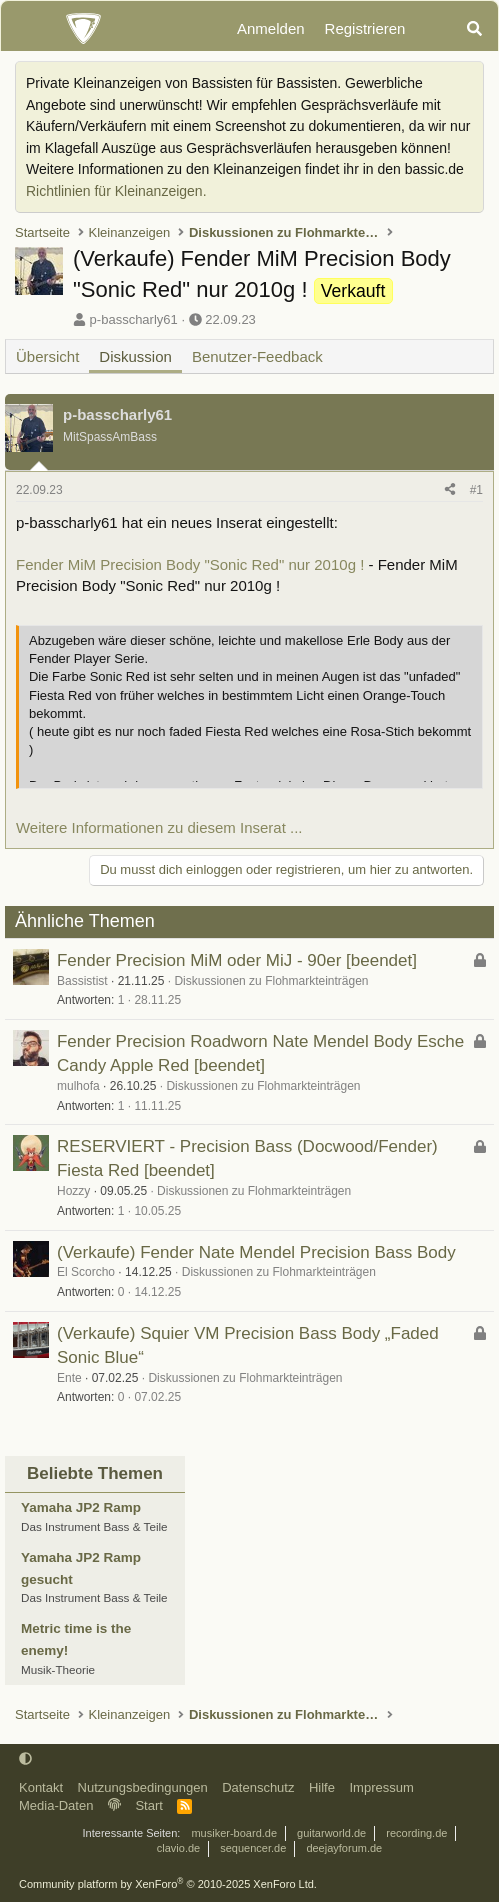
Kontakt (41, 1787)
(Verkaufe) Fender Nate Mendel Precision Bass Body (256, 1252)
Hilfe (322, 1787)
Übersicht (47, 356)
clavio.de (178, 1848)
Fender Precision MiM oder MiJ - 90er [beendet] (237, 960)
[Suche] (474, 29)
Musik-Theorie (58, 1669)
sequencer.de (253, 1848)
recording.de (416, 1833)
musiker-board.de (234, 1833)
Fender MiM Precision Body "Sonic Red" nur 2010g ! (190, 564)
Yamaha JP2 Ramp (81, 1507)
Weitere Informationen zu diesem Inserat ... (159, 827)
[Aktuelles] (434, 29)
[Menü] (27, 29)
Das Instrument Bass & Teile (94, 1526)
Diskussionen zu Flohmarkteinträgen (271, 981)
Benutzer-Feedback (257, 356)
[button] (25, 1758)
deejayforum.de (344, 1848)
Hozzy (73, 1191)
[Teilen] (450, 490)
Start (148, 1805)
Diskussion (135, 356)
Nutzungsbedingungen (143, 1787)
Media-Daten (56, 1805)
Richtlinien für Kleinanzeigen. (116, 191)
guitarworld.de (331, 1833)
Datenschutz (258, 1787)
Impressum (381, 1787)
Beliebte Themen (95, 1473)
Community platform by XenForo (168, 1884)
